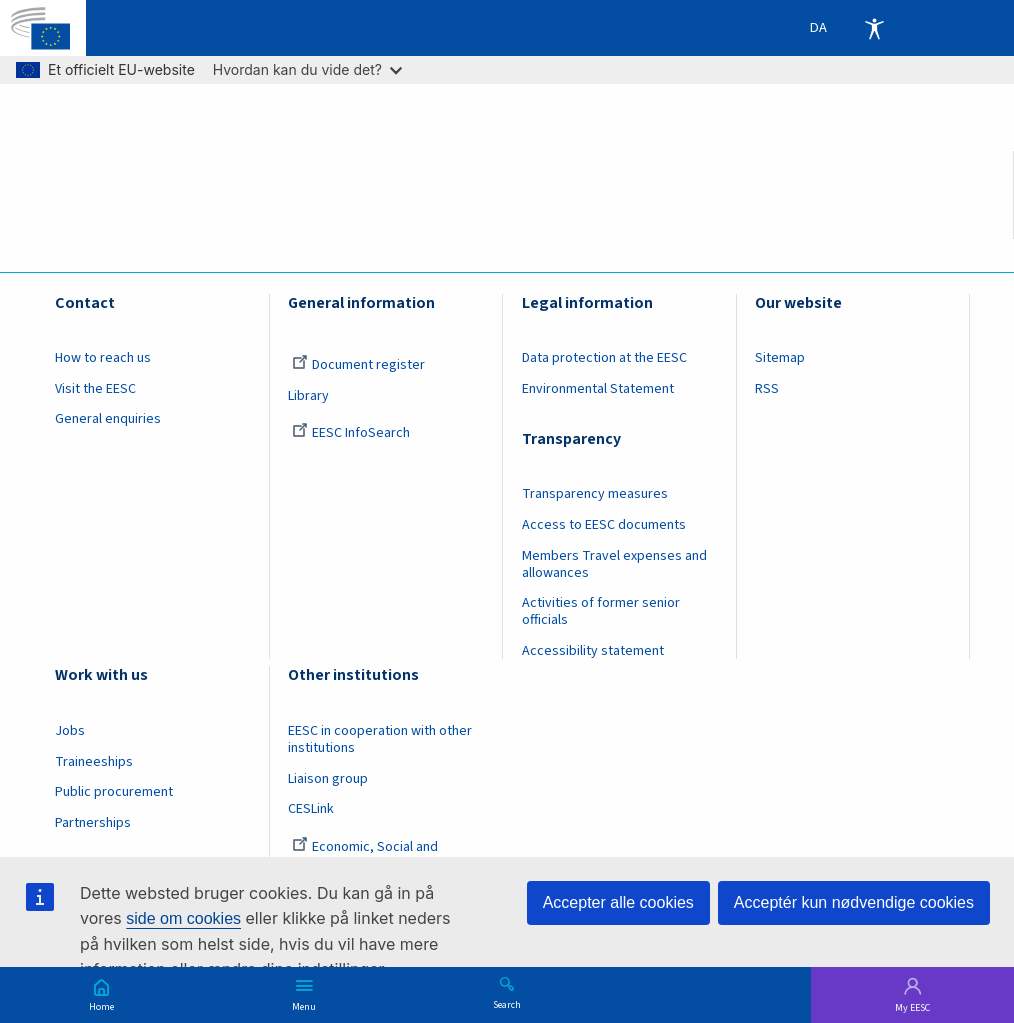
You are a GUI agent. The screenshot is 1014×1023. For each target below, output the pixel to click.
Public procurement (114, 792)
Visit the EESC (95, 389)
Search (507, 1004)
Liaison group (328, 779)
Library (308, 396)
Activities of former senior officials (601, 611)
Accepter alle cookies (618, 902)
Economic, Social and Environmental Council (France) (381, 855)
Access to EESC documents (604, 525)
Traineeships (94, 762)
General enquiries (108, 419)
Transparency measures (595, 494)
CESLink (311, 809)
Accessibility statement (593, 651)
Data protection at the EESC (604, 358)
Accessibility (874, 28)
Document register (358, 365)
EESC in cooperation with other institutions (380, 739)
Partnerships (93, 823)
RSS (767, 389)
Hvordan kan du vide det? (307, 69)
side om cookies (183, 918)
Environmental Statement (598, 389)
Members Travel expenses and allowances (614, 564)
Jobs (70, 731)
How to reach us (103, 358)
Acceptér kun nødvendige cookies (854, 902)
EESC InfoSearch (351, 433)
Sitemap (780, 358)
